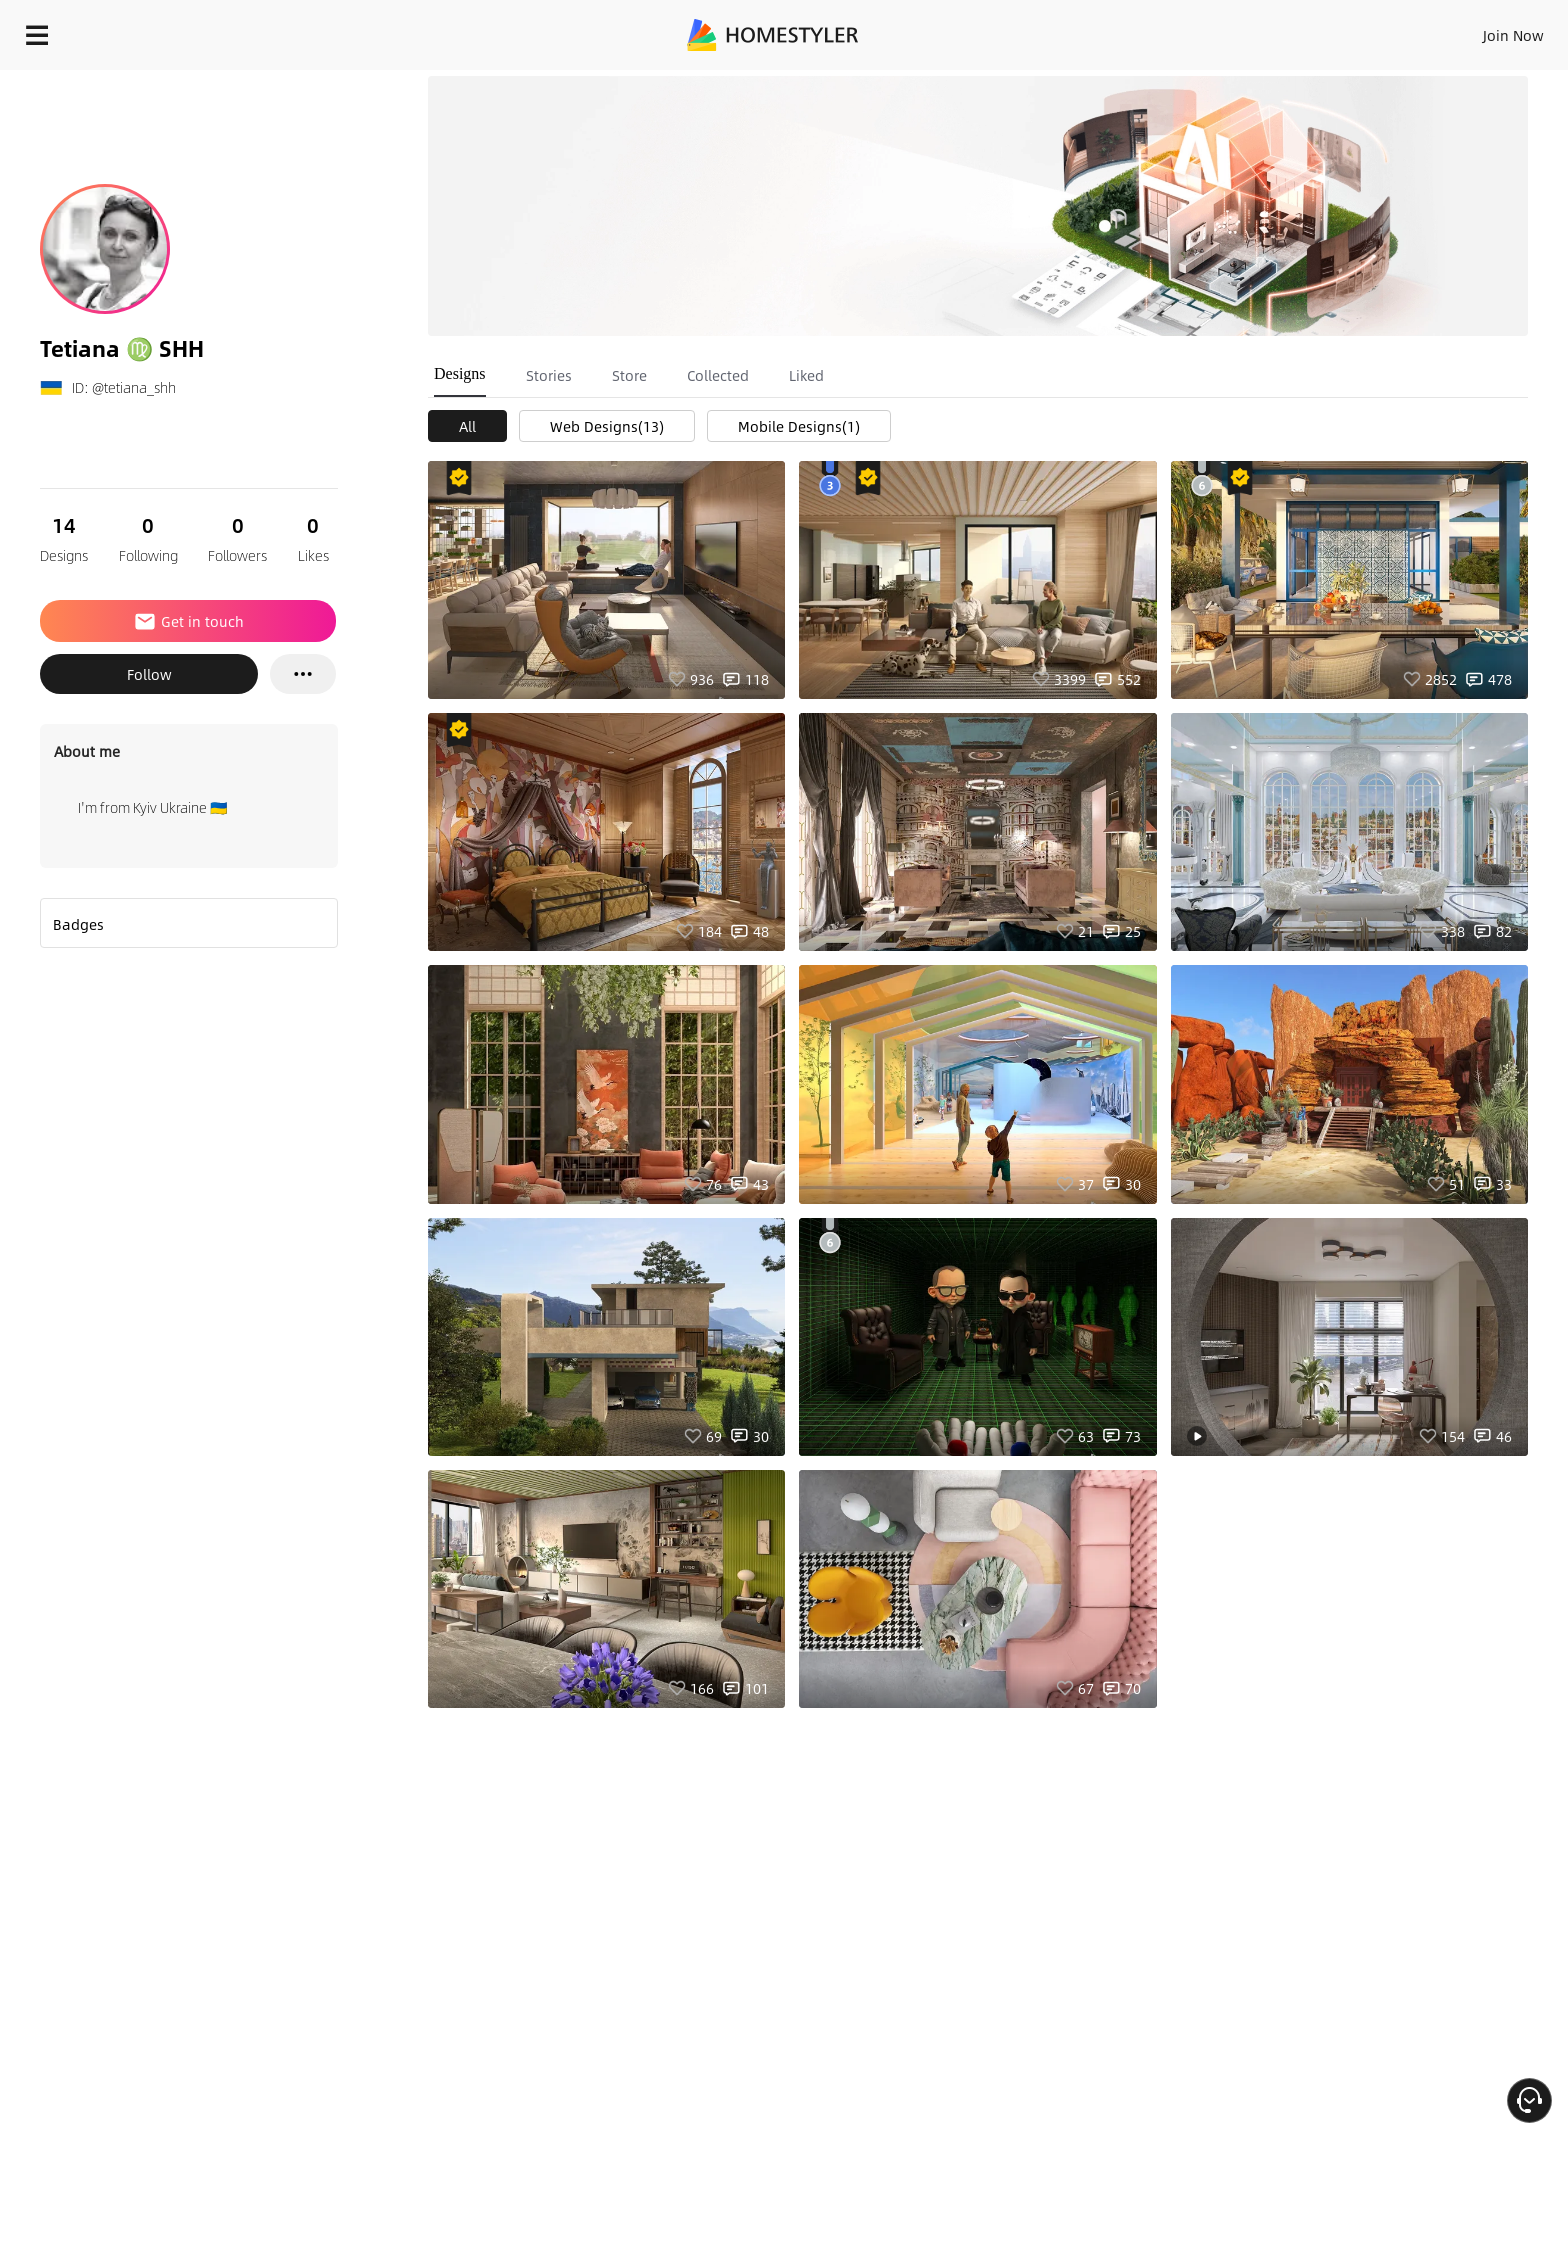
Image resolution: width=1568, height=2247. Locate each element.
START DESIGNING (1468, 30)
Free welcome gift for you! (1152, 84)
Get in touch (188, 621)
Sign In (1198, 30)
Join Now (1272, 30)
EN (1342, 30)
